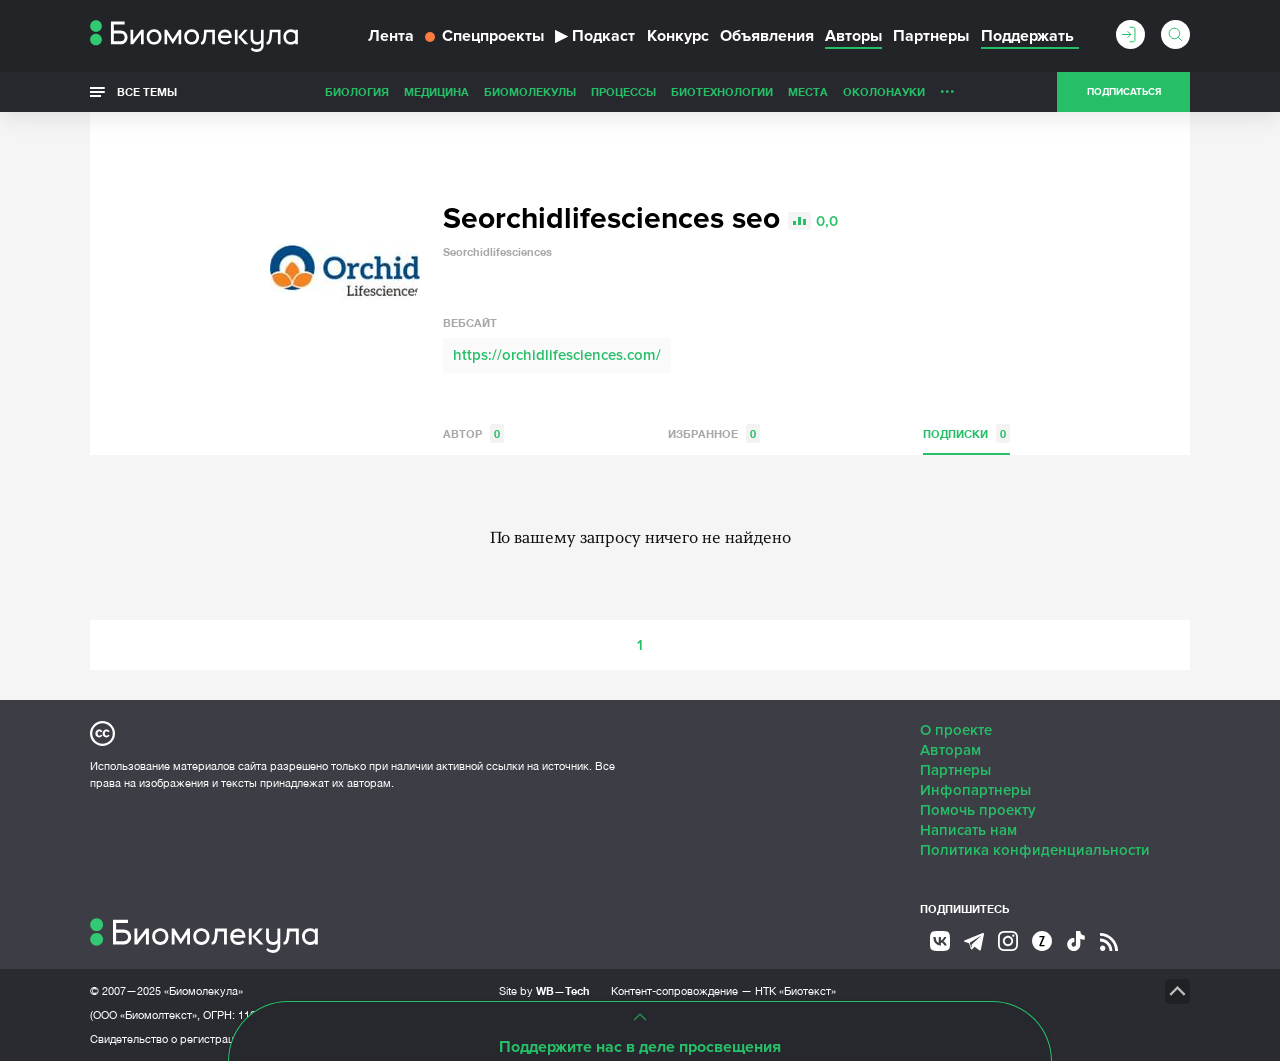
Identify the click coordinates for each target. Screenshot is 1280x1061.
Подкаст (595, 36)
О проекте (956, 730)
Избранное (714, 433)
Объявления (767, 36)
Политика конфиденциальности (1035, 850)
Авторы (853, 36)
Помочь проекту (978, 810)
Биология (357, 91)
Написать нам (968, 830)
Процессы (623, 91)
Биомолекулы (530, 91)
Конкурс (678, 36)
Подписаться (1124, 92)
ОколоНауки (884, 91)
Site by (544, 990)
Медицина (436, 91)
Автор (473, 433)
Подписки (966, 433)
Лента (391, 36)
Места (808, 91)
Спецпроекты (484, 36)
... (947, 87)
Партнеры (931, 36)
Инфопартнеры (975, 790)
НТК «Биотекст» (795, 991)
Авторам (950, 750)
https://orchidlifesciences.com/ (557, 355)
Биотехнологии (722, 91)
